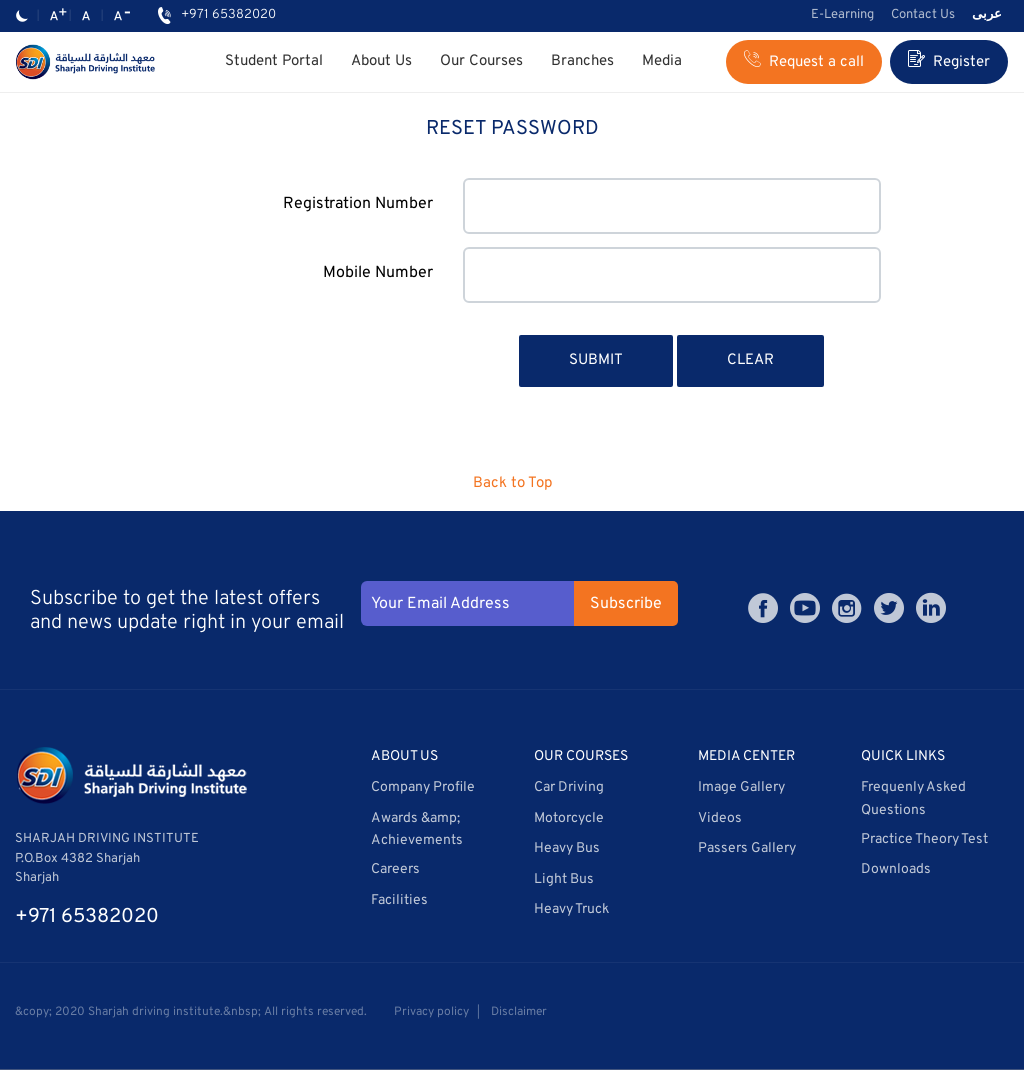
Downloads (896, 869)
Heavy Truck (571, 909)
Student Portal (274, 61)
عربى (987, 15)
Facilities (399, 900)
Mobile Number (378, 273)
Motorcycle (569, 818)
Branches (582, 61)
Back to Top (512, 483)
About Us (381, 61)
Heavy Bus (567, 848)
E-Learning (842, 15)
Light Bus (564, 879)
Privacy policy (431, 1012)
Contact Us (923, 15)
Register (949, 61)
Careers (395, 869)
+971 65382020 (228, 15)
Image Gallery (741, 787)
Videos (720, 818)
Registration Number (358, 204)
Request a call (804, 61)
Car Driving (569, 787)
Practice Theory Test (924, 839)
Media (662, 61)
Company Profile (423, 787)
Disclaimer (519, 1012)
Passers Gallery (747, 848)
